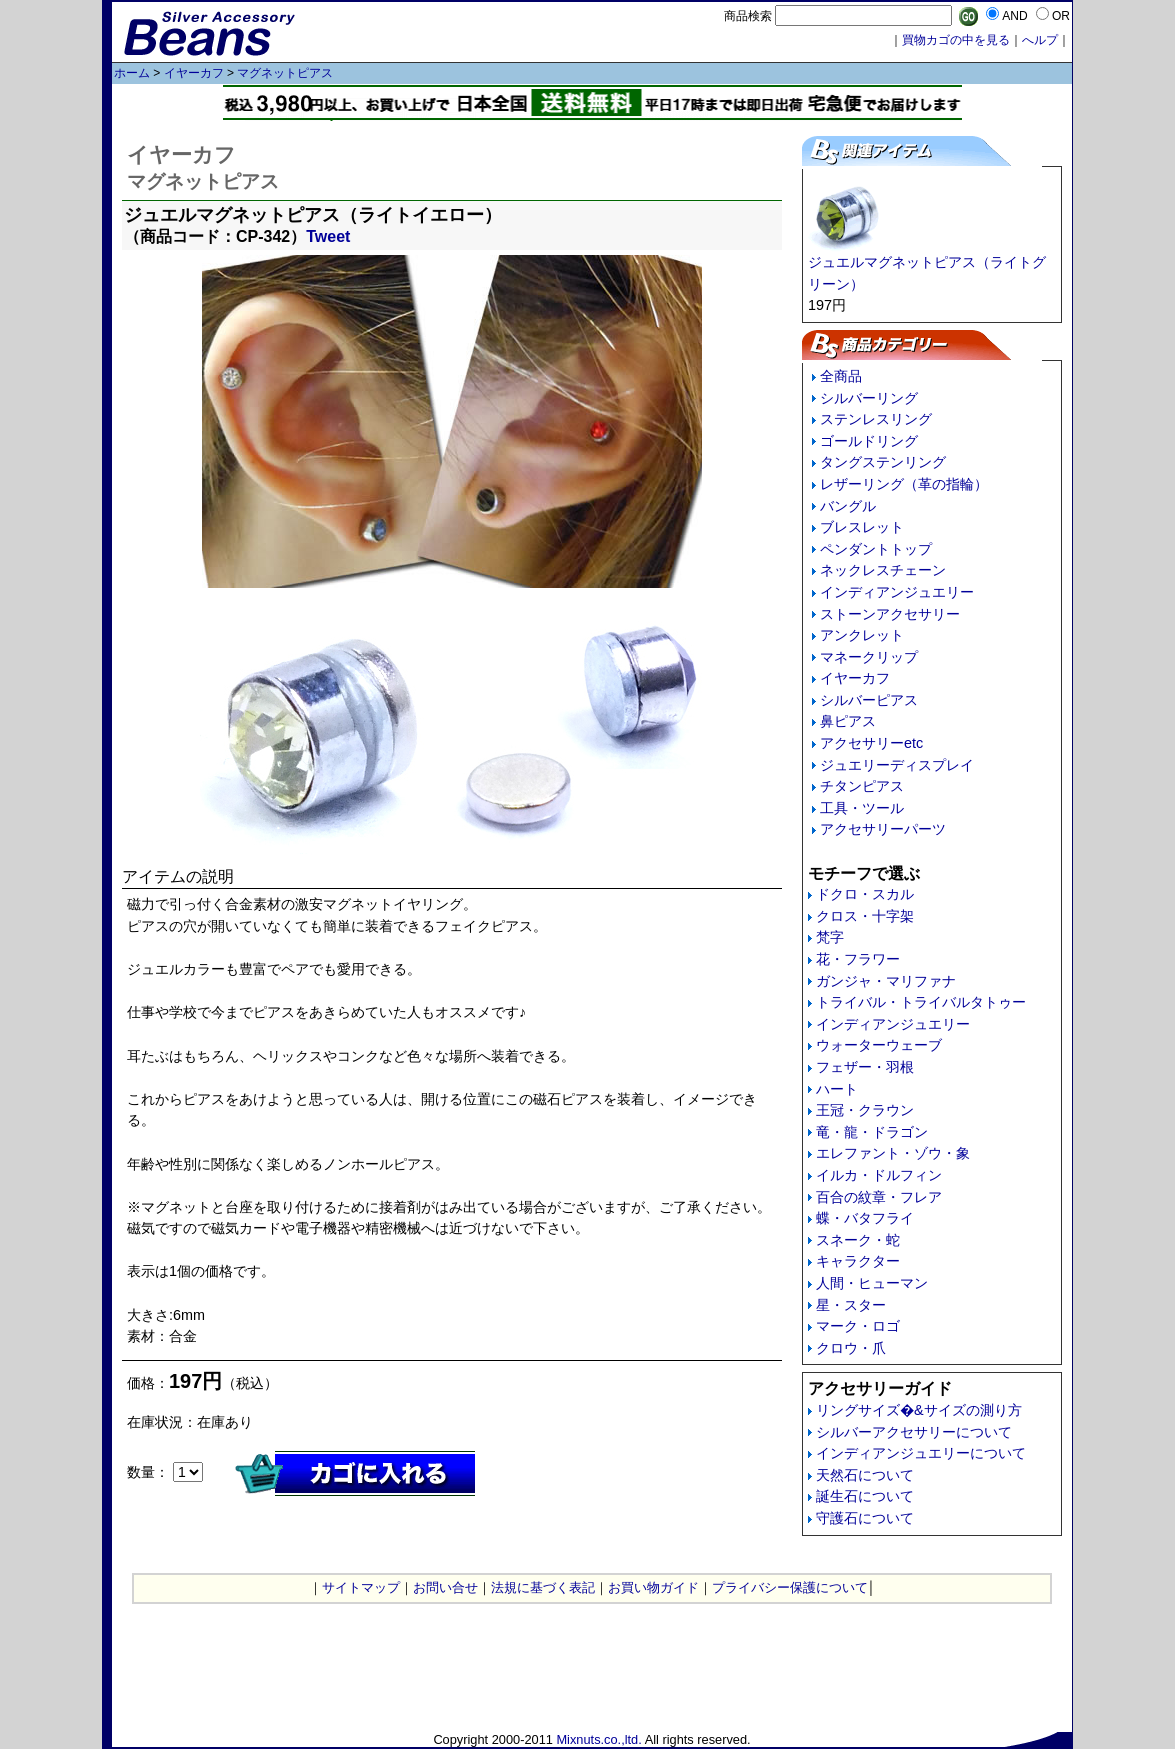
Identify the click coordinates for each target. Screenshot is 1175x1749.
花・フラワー (858, 959)
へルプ (1040, 40)
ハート (837, 1089)
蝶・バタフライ (865, 1218)
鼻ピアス (848, 721)
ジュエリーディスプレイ (897, 765)
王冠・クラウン (865, 1110)
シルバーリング (869, 398)
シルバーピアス (869, 700)
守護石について (865, 1518)
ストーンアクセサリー (890, 614)
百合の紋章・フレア (879, 1197)
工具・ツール (862, 808)
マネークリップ (869, 657)
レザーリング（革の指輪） (904, 484)
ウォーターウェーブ (879, 1045)
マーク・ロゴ (858, 1326)
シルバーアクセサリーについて (914, 1432)
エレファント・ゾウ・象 (893, 1153)
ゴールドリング (869, 441)
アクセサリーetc (871, 743)
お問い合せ (445, 1587)
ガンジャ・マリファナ (886, 981)
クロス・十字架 (865, 916)
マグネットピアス (285, 73)
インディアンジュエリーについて (921, 1453)
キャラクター (858, 1261)
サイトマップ (361, 1587)
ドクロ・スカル (865, 894)
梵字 (830, 937)
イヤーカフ (194, 73)
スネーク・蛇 (858, 1240)
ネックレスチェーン (883, 570)
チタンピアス (862, 786)
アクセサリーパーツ (883, 829)
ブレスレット (862, 527)
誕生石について (865, 1496)
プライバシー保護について (790, 1587)
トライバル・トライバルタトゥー (921, 1002)
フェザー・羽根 (865, 1067)
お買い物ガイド (653, 1587)
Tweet (328, 236)
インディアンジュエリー (897, 592)
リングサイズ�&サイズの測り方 (919, 1410)
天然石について (865, 1475)
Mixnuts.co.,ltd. (598, 1739)
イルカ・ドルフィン (879, 1175)
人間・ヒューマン (872, 1283)
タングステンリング (883, 462)
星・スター (851, 1305)
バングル (848, 506)
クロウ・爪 (851, 1348)
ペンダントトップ (876, 549)
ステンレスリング (876, 419)
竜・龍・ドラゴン (872, 1132)
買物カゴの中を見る (956, 40)
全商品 (841, 376)
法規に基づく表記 (543, 1587)
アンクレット (862, 635)
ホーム (132, 73)
